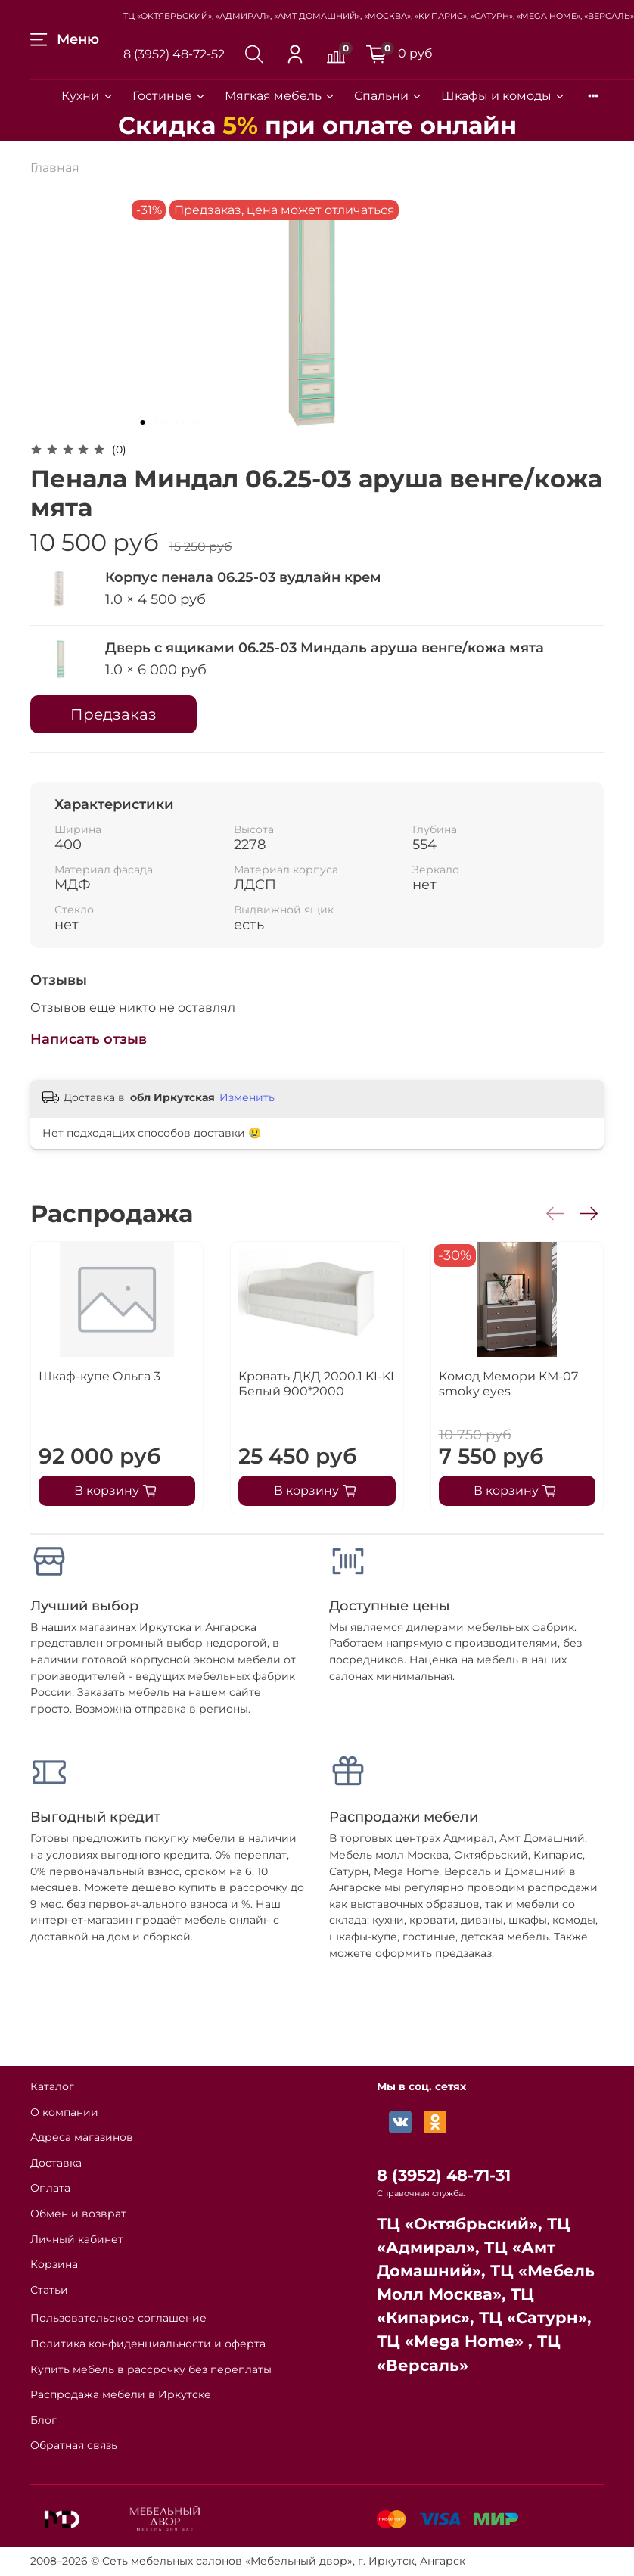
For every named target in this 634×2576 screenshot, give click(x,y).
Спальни (388, 96)
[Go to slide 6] (196, 422)
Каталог (52, 2086)
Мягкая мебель (280, 96)
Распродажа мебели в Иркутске (120, 2394)
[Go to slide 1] (143, 422)
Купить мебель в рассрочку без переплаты (151, 2369)
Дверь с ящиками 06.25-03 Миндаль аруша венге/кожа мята (324, 647)
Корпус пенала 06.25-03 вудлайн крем (243, 577)
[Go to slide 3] (164, 422)
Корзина (54, 2264)
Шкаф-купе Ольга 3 (99, 1376)
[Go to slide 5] (185, 422)
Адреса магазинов (81, 2137)
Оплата (50, 2188)
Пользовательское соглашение (118, 2318)
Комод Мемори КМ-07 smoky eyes (508, 1383)
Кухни (87, 96)
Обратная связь (73, 2445)
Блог (43, 2420)
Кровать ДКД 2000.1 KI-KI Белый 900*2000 (316, 1383)
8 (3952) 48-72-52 (174, 54)
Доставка (56, 2163)
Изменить (247, 1097)
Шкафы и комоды (503, 96)
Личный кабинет (76, 2239)
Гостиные (169, 96)
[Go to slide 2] (153, 422)
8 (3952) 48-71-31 (444, 2175)
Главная (54, 167)
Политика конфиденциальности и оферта (148, 2343)
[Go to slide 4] (174, 422)
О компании (64, 2112)
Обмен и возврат (78, 2213)
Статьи (49, 2290)
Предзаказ (113, 714)
